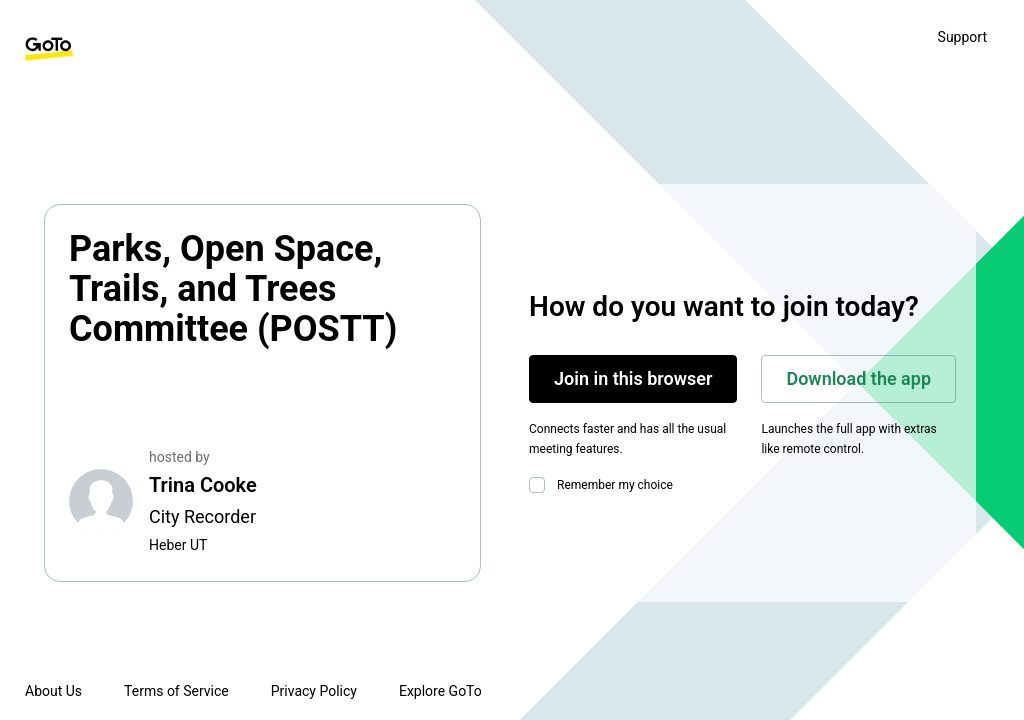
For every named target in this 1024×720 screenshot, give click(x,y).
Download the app (858, 378)
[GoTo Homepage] (49, 49)
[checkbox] (541, 485)
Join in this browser (633, 378)
